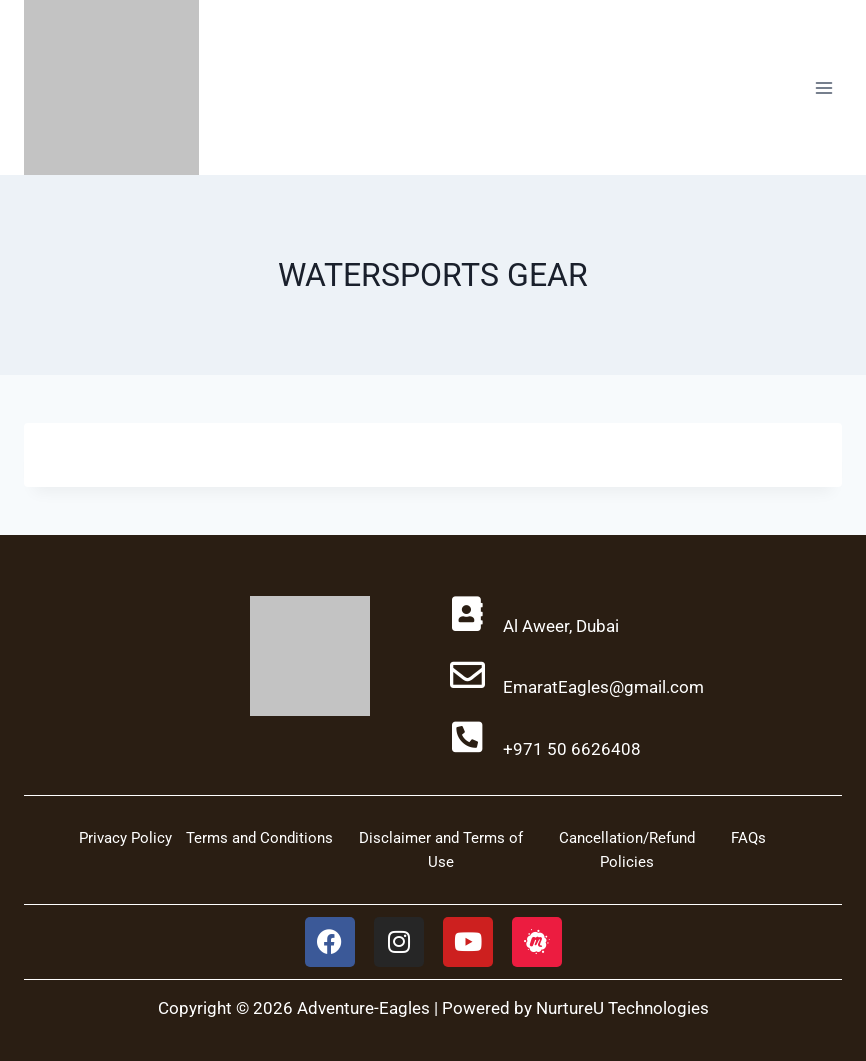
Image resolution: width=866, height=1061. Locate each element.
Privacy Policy (125, 838)
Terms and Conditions (259, 838)
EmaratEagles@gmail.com (603, 687)
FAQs (748, 838)
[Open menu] (823, 87)
